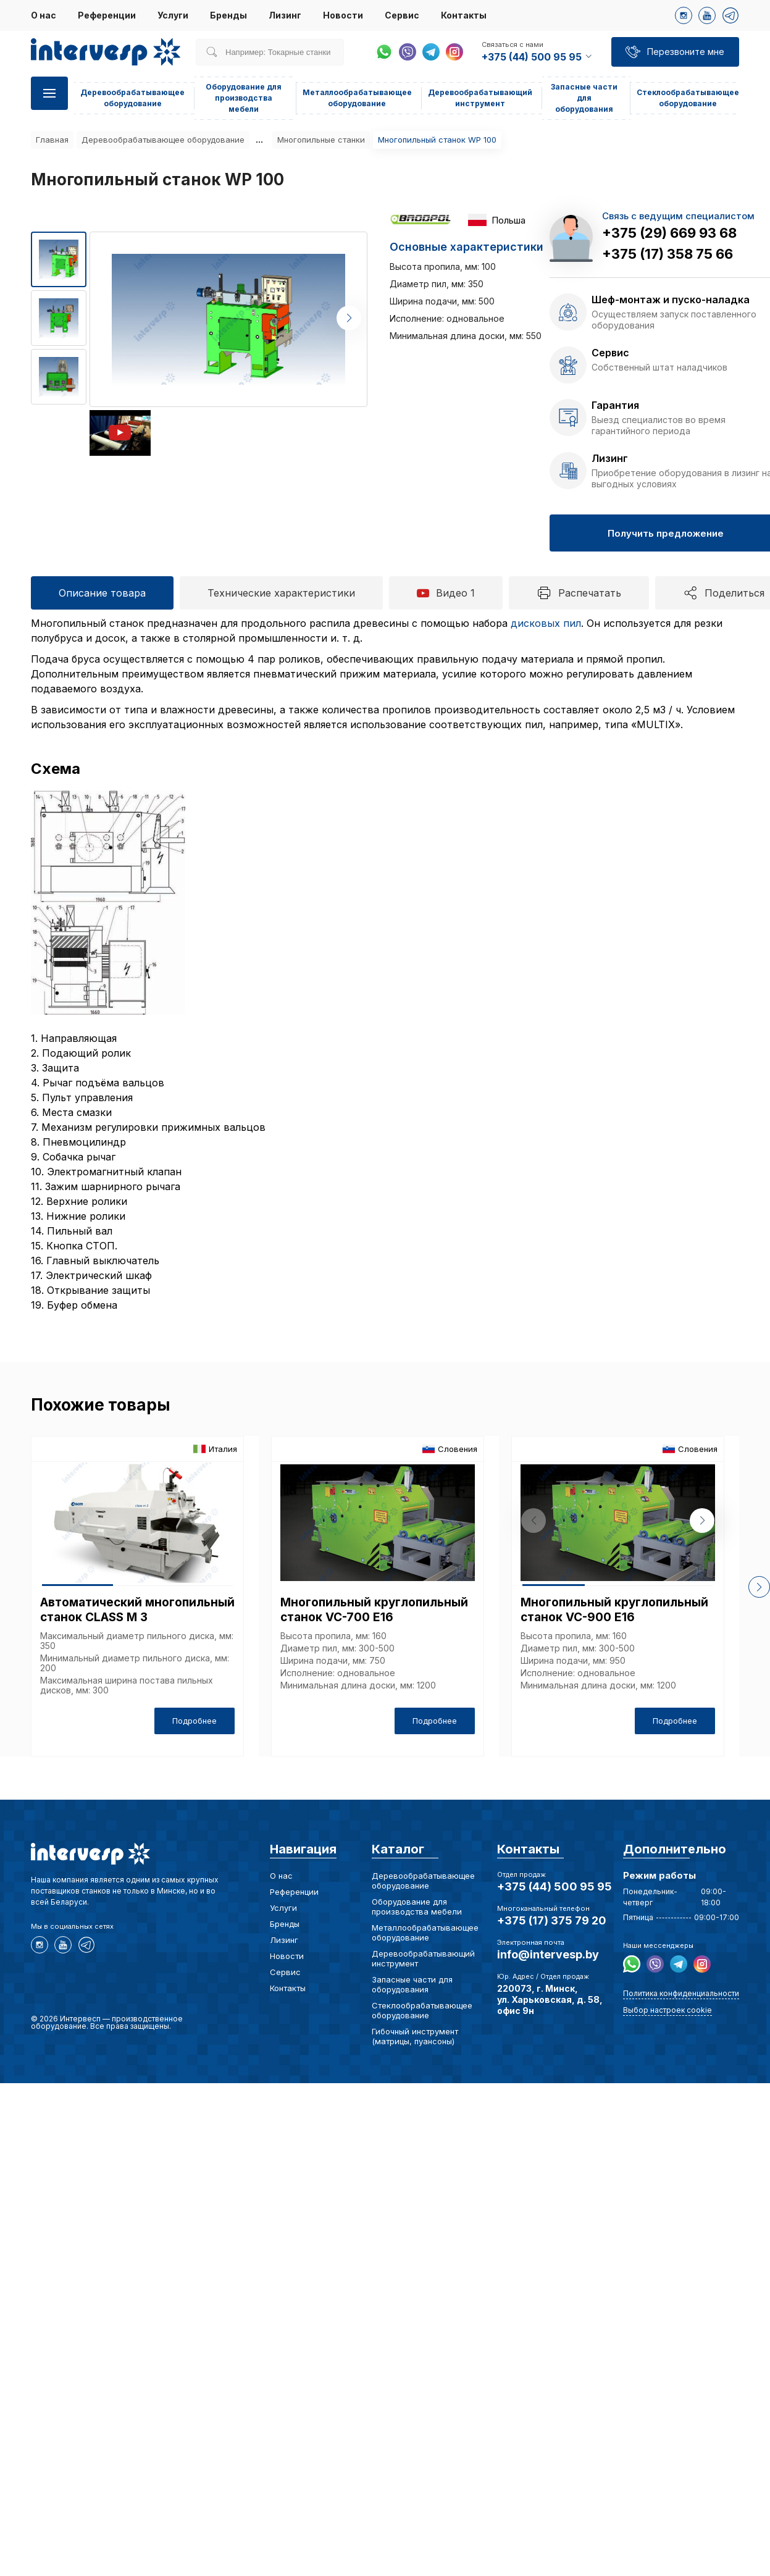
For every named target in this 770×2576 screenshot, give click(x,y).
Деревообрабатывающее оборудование (163, 140)
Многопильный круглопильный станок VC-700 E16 (374, 1609)
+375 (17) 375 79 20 (551, 1920)
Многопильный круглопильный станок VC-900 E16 (614, 1609)
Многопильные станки (321, 140)
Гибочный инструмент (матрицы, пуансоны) (415, 2036)
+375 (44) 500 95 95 (554, 1886)
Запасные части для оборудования (584, 98)
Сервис (402, 15)
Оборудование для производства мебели (244, 98)
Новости (343, 15)
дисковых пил (546, 623)
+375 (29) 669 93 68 (669, 233)
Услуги (172, 15)
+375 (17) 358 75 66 (667, 254)
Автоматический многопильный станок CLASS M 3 (137, 1609)
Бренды (228, 15)
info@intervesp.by (548, 1954)
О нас (43, 15)
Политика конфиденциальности (681, 1993)
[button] (349, 318)
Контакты (464, 15)
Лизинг (285, 15)
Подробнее (194, 1721)
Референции (107, 15)
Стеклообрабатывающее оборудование (422, 2010)
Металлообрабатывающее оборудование (425, 1932)
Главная (52, 140)
